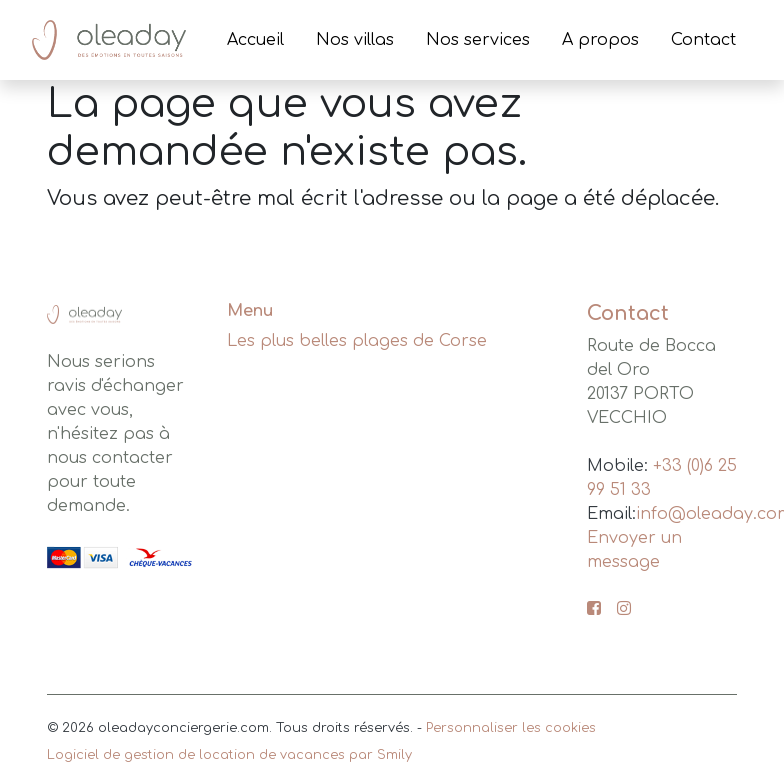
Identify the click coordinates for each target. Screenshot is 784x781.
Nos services (478, 40)
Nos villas (355, 40)
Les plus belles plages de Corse (357, 341)
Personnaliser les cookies (511, 728)
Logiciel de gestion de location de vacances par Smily (229, 755)
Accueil (255, 40)
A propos (600, 40)
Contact (703, 40)
